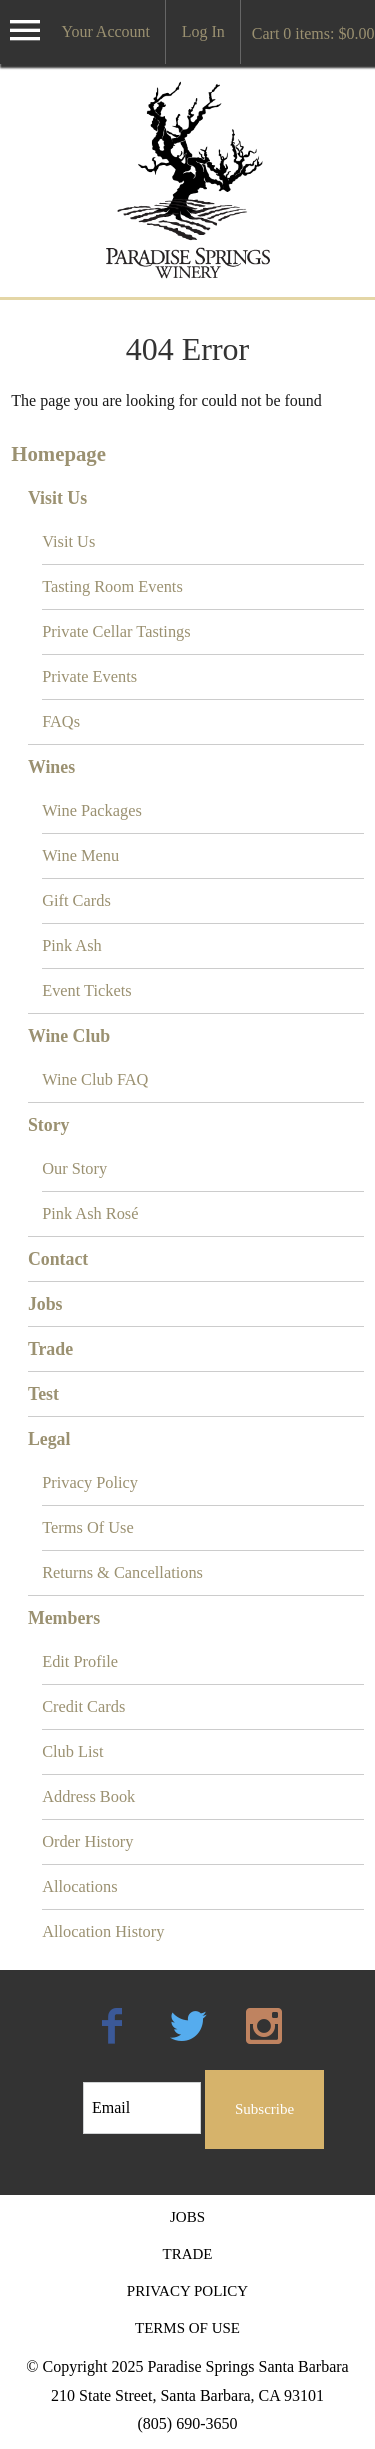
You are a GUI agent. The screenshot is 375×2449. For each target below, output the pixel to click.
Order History (87, 1841)
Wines (51, 767)
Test (43, 1394)
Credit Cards (83, 1706)
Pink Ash (72, 945)
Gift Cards (76, 900)
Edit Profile (80, 1661)
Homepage (58, 453)
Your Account (105, 31)
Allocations (79, 1886)
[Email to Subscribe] (142, 2108)
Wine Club (69, 1036)
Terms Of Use (88, 1527)
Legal (49, 1439)
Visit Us (57, 498)
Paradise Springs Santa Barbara (188, 180)
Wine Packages (92, 810)
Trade (50, 1349)
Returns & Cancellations (122, 1572)
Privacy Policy (90, 1482)
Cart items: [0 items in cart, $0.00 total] (313, 33)
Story (49, 1125)
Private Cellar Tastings (116, 631)
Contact (58, 1259)
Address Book (88, 1796)
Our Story (74, 1168)
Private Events (89, 676)
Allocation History (103, 1931)
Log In (203, 31)
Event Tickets (87, 990)
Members (64, 1618)
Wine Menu (80, 855)
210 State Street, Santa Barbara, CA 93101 (187, 2395)
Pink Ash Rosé (90, 1213)
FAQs (61, 721)
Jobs (45, 1304)
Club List (72, 1751)
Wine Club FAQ (95, 1079)
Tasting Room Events (112, 586)
